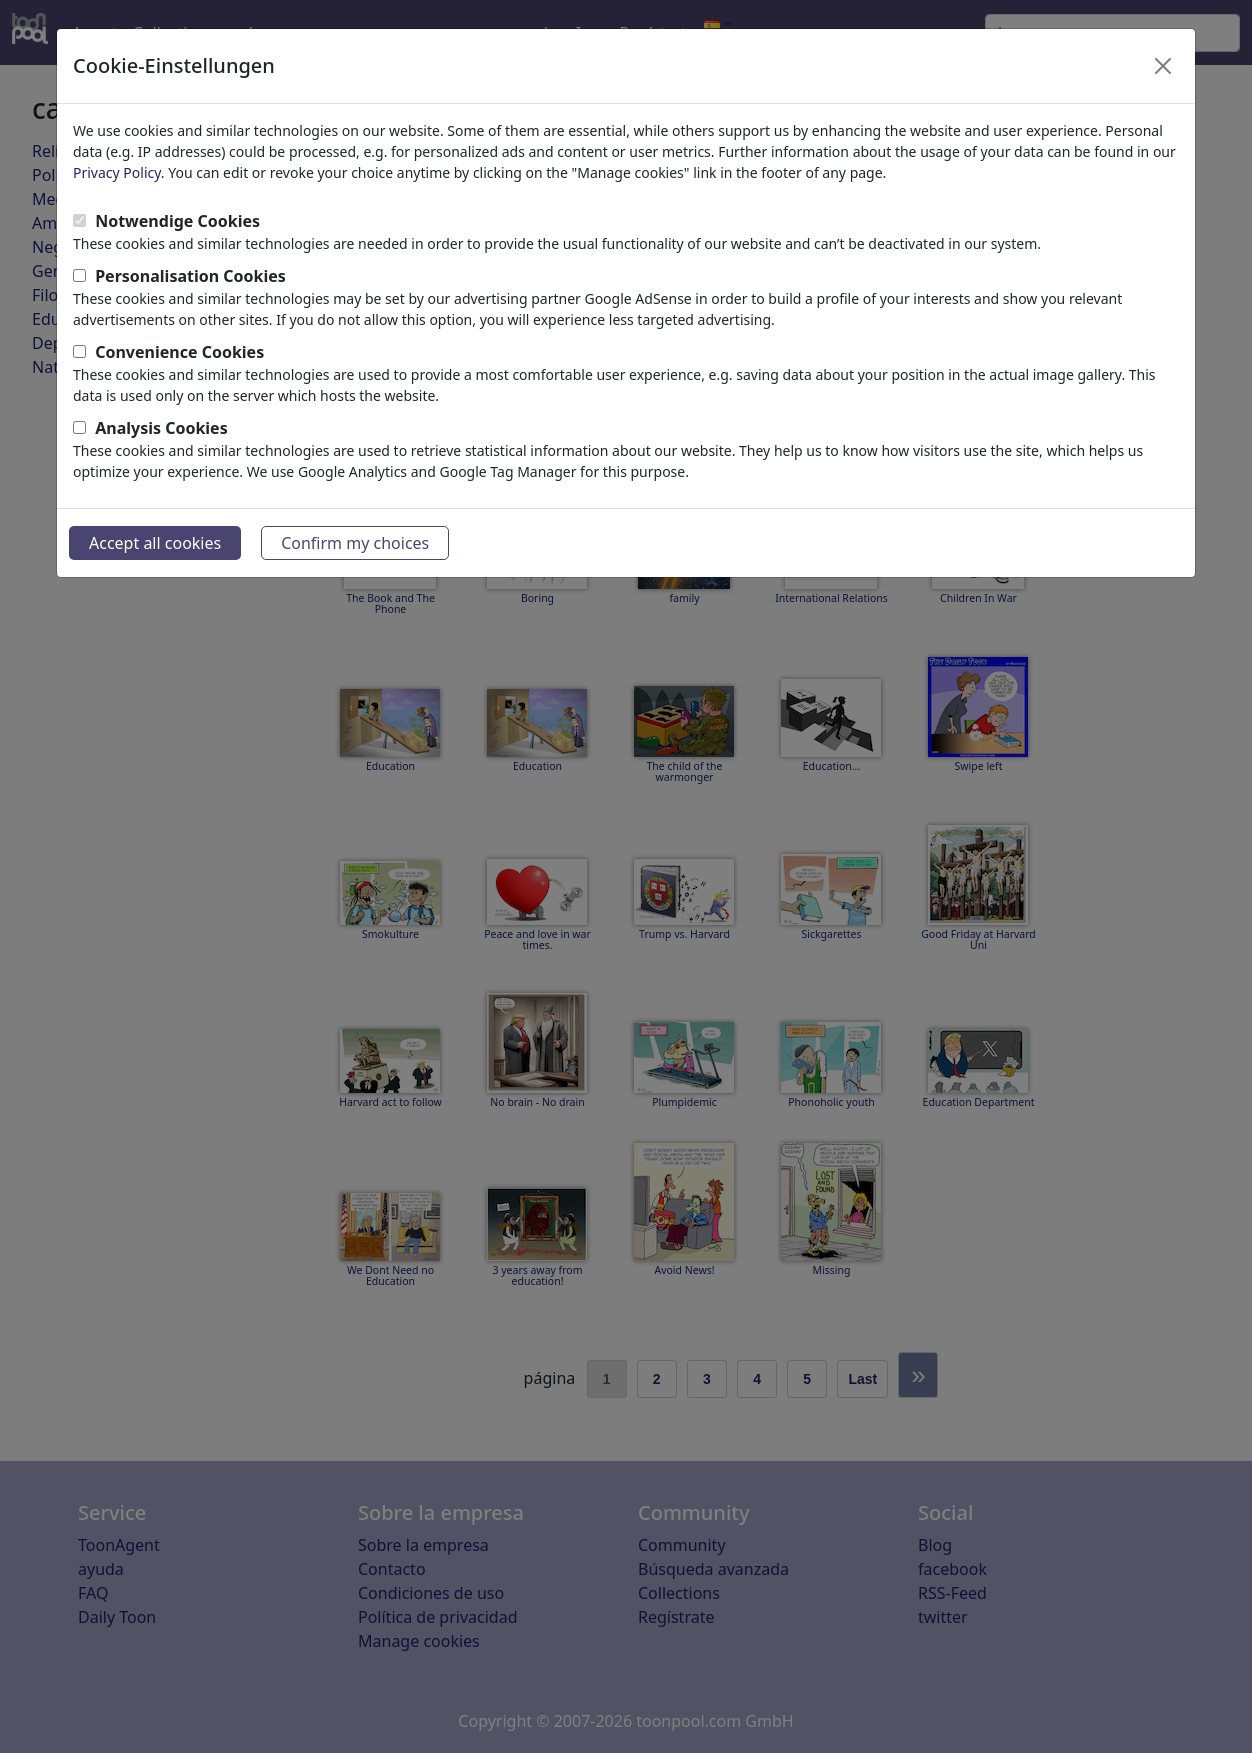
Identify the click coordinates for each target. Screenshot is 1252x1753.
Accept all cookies (155, 543)
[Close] (1163, 66)
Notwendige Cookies (177, 221)
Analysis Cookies (161, 428)
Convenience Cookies (179, 352)
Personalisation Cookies (190, 276)
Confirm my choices (355, 543)
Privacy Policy (117, 172)
